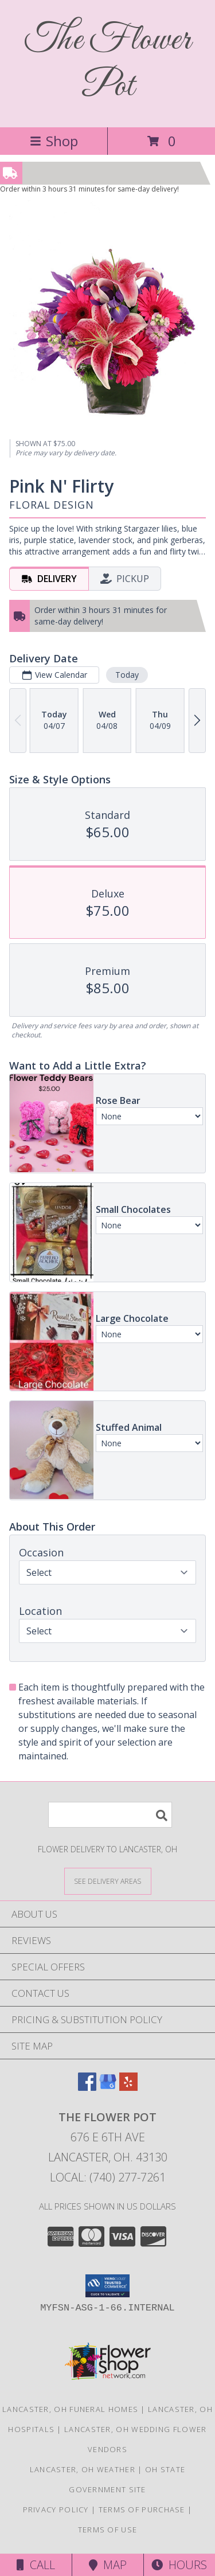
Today (127, 674)
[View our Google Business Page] (108, 2087)
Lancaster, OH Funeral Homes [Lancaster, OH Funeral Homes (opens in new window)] (70, 2409)
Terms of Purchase (142, 2509)
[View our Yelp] (128, 2087)
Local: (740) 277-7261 (108, 2177)
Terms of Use (108, 2529)
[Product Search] (110, 1815)
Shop (54, 140)
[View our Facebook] (87, 2087)
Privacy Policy (56, 2509)
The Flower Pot (108, 63)
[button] (107, 2285)
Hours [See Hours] (179, 2565)
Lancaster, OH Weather (82, 2469)
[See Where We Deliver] (107, 1880)
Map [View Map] (108, 2565)
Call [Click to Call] (36, 2565)
